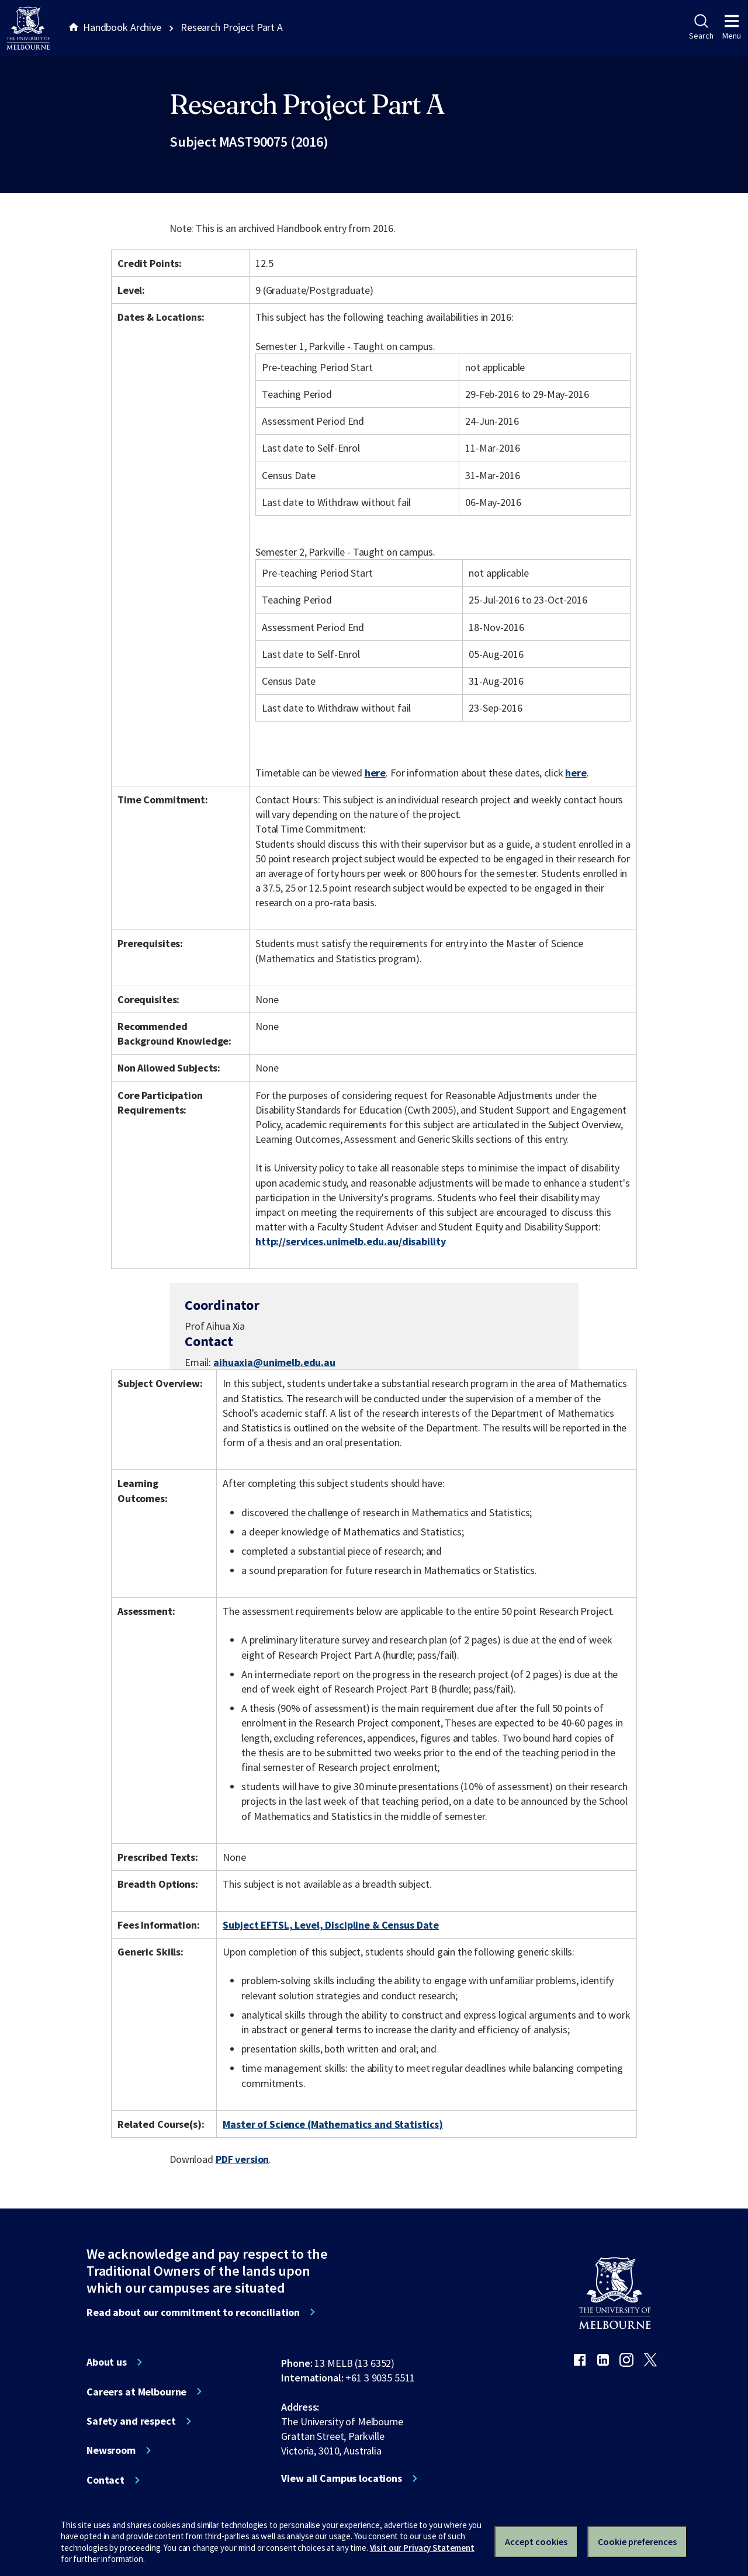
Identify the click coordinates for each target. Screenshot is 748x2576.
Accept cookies (536, 2541)
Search (701, 27)
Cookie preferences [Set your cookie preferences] (637, 2541)
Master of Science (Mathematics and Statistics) (333, 2124)
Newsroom (111, 2450)
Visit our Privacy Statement (422, 2547)
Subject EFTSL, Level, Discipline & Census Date (331, 1925)
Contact (105, 2480)
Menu (731, 27)
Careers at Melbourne (136, 2392)
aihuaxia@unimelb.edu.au (274, 1362)
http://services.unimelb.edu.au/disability (350, 1241)
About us (106, 2362)
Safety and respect (131, 2421)
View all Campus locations (341, 2478)
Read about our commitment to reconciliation (193, 2312)
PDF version (242, 2159)
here (375, 772)
